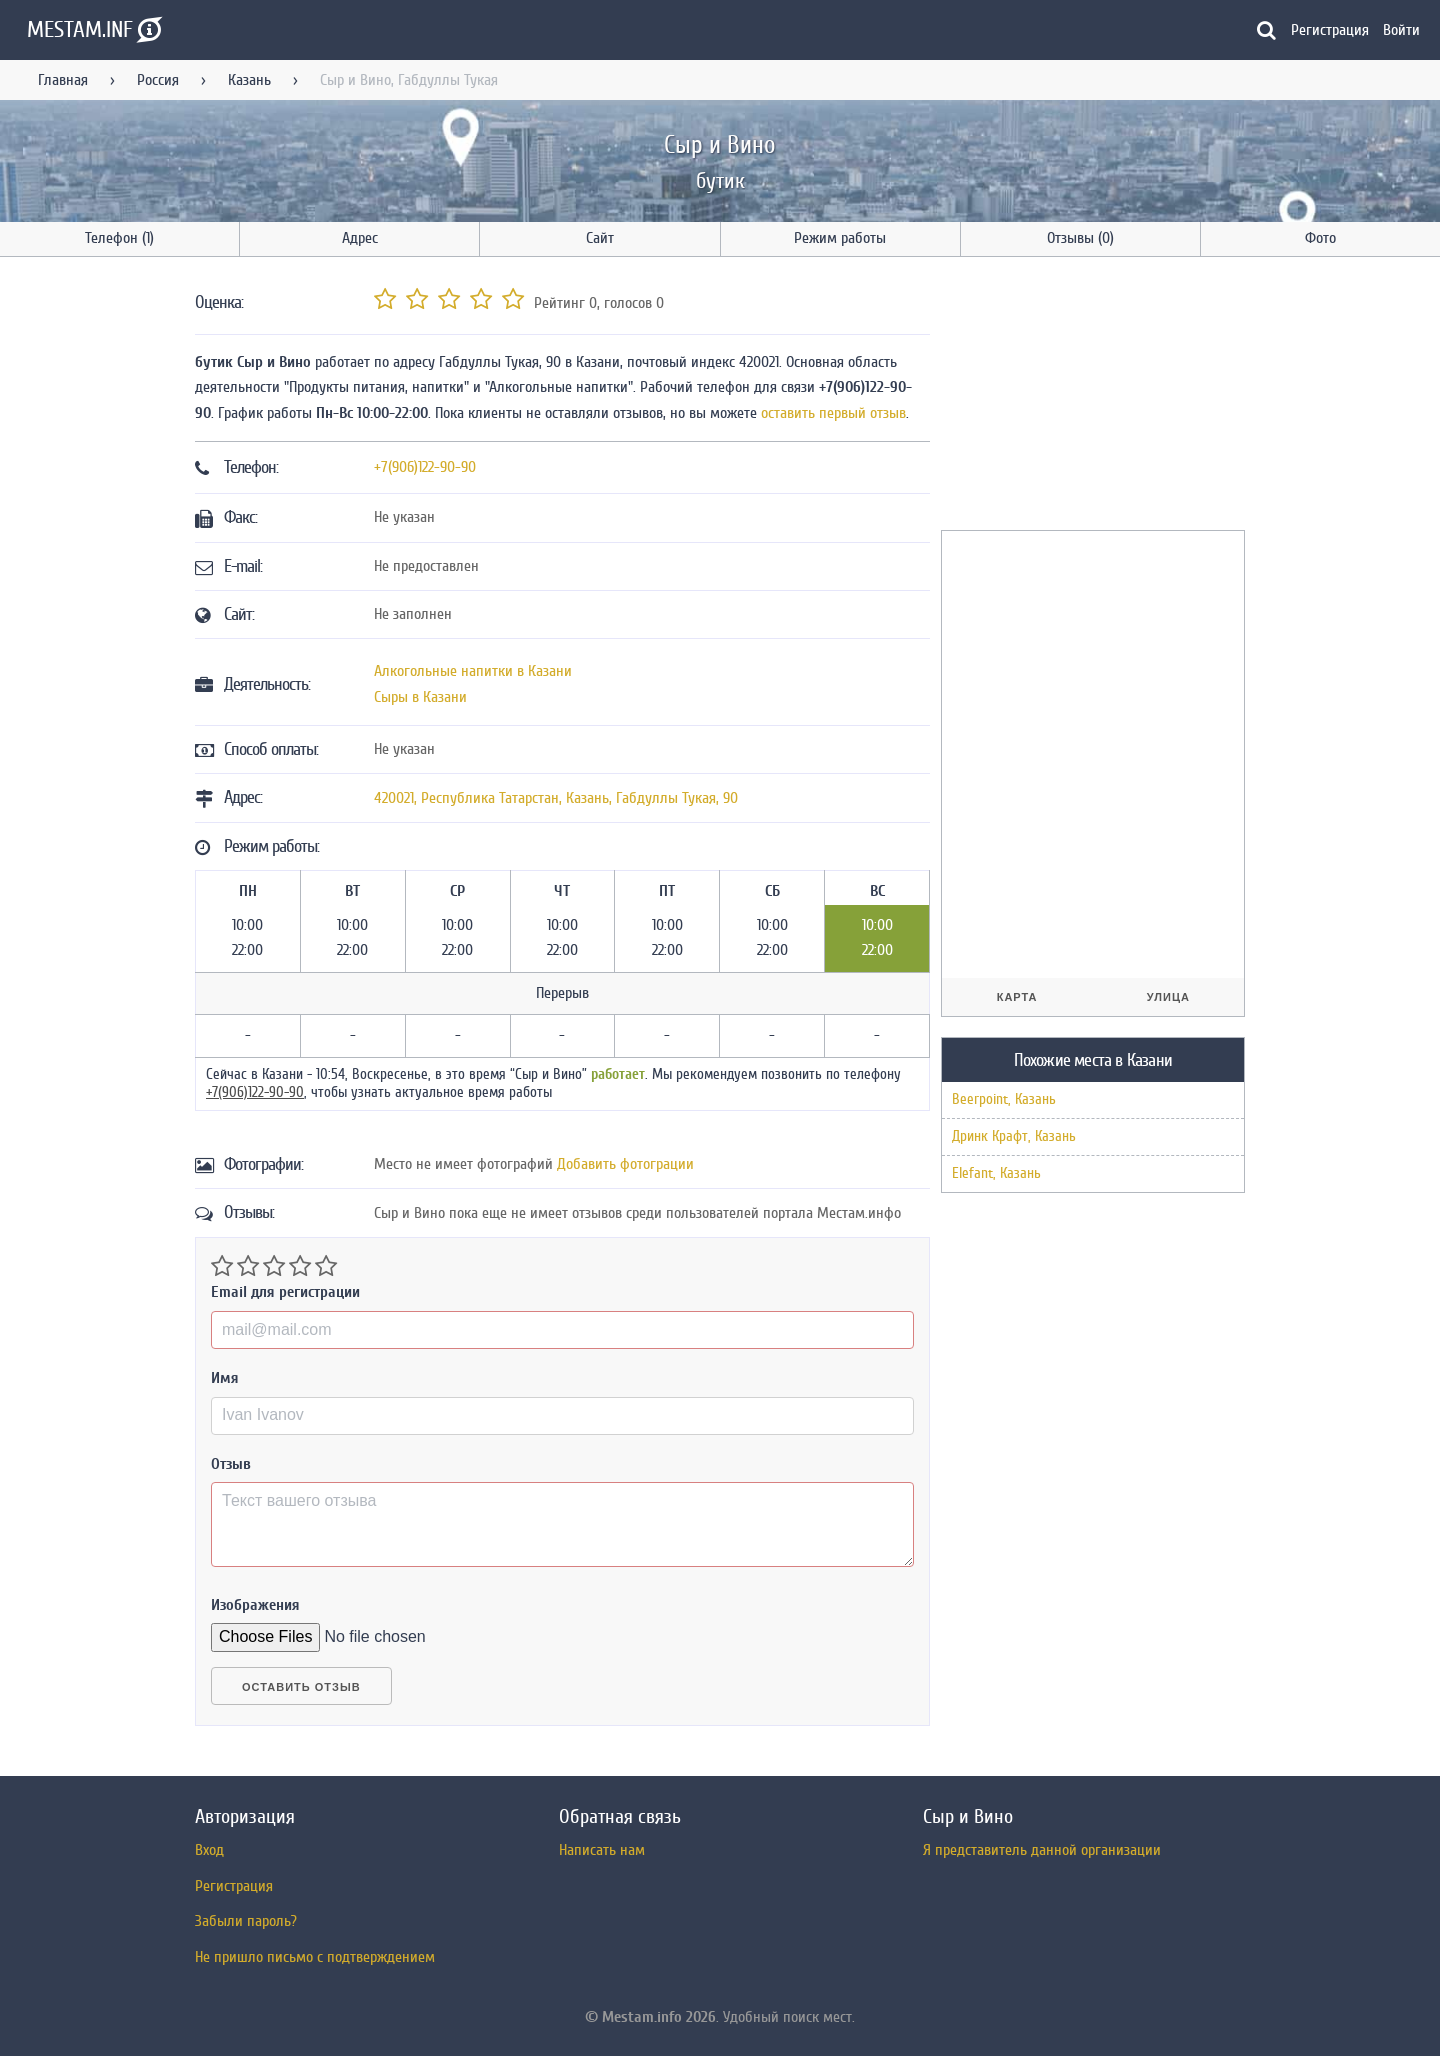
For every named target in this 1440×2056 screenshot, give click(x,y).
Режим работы (840, 238)
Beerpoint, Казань (1004, 1099)
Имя (225, 1378)
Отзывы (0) (1080, 238)
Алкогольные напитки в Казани (473, 671)
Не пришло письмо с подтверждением (315, 1957)
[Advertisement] (1091, 397)
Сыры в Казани (420, 697)
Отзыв (231, 1464)
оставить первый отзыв (833, 413)
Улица (1168, 997)
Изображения (255, 1605)
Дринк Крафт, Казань (1014, 1136)
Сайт (600, 238)
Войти (1401, 30)
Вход (209, 1850)
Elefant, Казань (996, 1173)
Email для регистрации (285, 1292)
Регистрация (1330, 30)
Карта (1017, 997)
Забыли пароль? (246, 1921)
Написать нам (602, 1850)
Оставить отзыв (301, 1687)
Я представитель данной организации (1042, 1850)
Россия (158, 80)
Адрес (360, 238)
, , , (556, 798)
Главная (63, 80)
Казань (249, 80)
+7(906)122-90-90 (425, 467)
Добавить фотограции (625, 1164)
